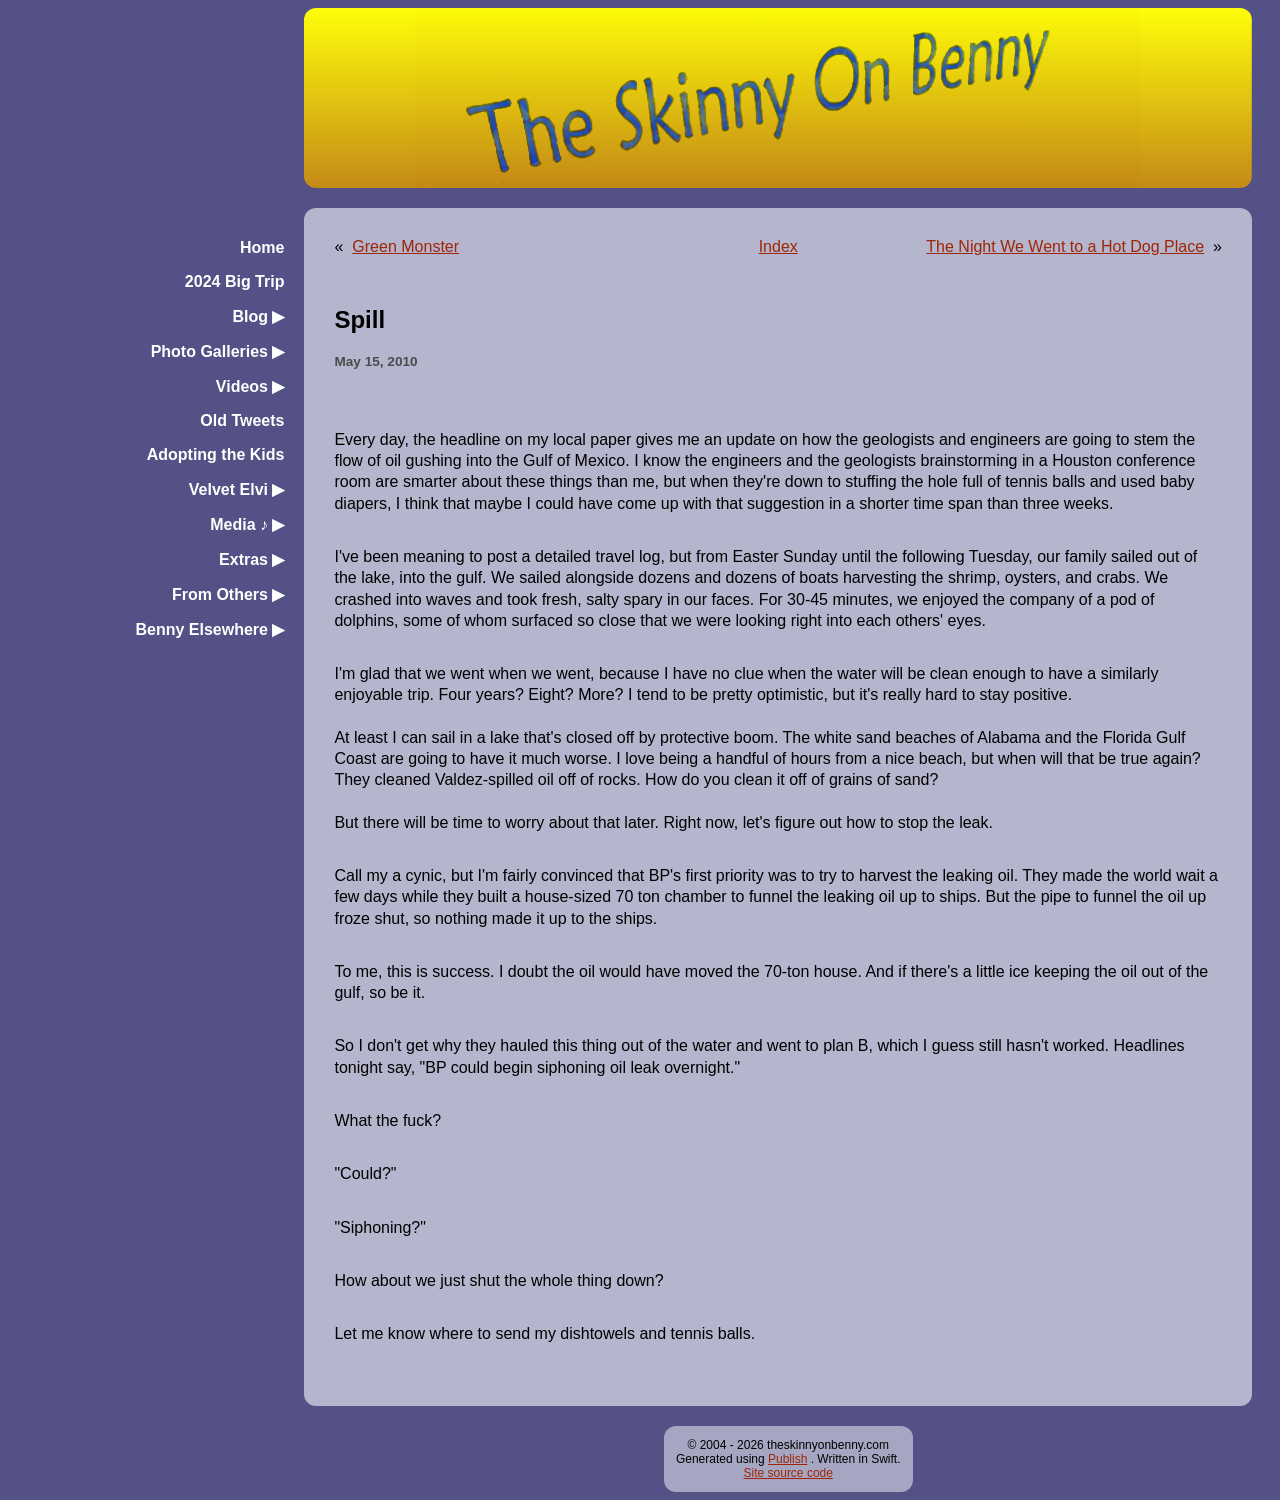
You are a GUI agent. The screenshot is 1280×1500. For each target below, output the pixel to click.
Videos (250, 386)
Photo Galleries (218, 351)
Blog (258, 316)
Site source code (788, 1473)
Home (262, 247)
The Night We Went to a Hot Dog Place (1065, 246)
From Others (228, 594)
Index (778, 246)
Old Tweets (242, 420)
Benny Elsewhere (209, 629)
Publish (787, 1459)
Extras (251, 559)
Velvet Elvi (237, 489)
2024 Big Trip (235, 281)
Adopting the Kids (216, 454)
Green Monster (405, 246)
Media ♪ (247, 524)
